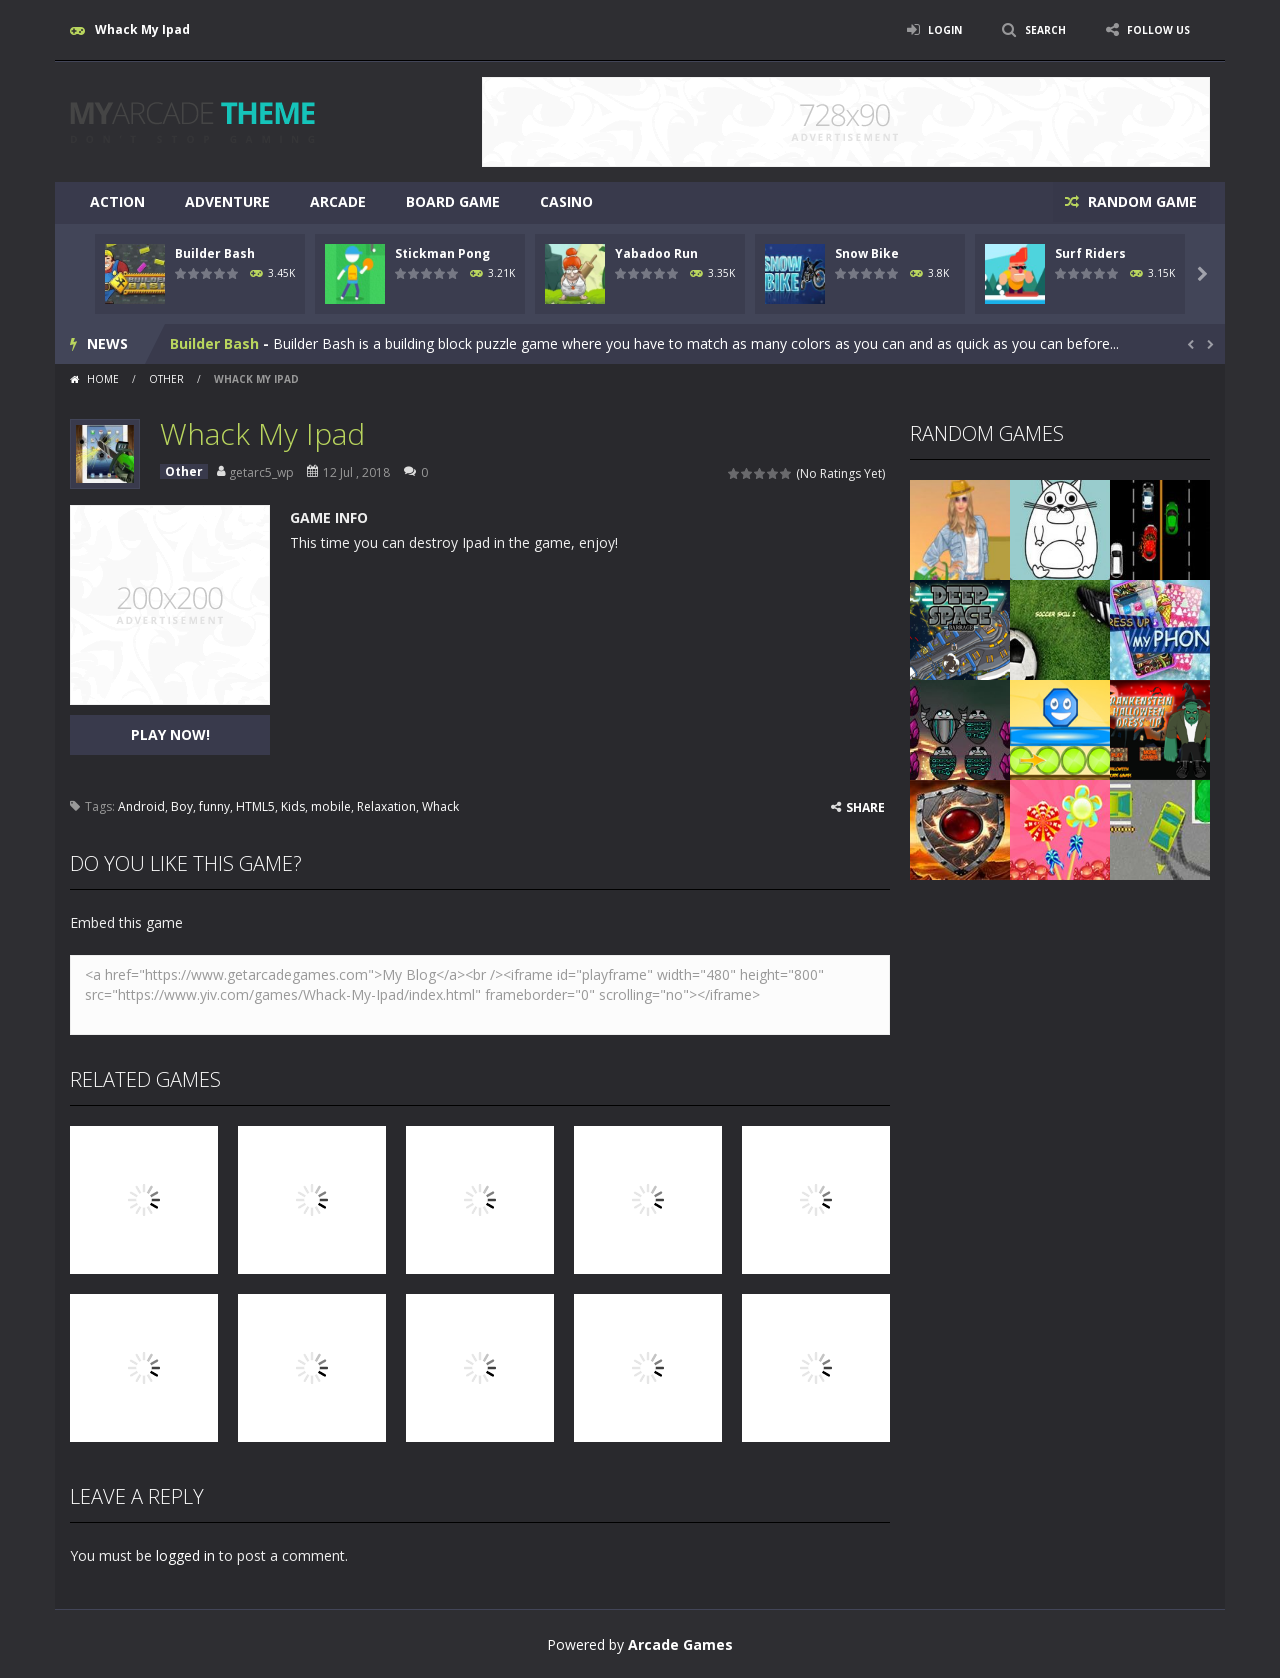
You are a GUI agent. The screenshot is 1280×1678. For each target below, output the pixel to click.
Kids (293, 804)
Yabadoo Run (656, 251)
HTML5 (255, 804)
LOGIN (926, 29)
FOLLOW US (1154, 29)
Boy (182, 804)
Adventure (227, 201)
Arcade (338, 201)
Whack (440, 804)
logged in (185, 1553)
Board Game (453, 201)
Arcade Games (680, 1642)
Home (103, 377)
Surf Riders (1090, 251)
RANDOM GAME (1138, 201)
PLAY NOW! (170, 732)
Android (141, 804)
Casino (566, 201)
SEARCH (1032, 29)
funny (214, 804)
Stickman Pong (442, 251)
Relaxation (386, 804)
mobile (331, 804)
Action (117, 201)
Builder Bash (215, 251)
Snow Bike (867, 251)
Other (166, 377)
